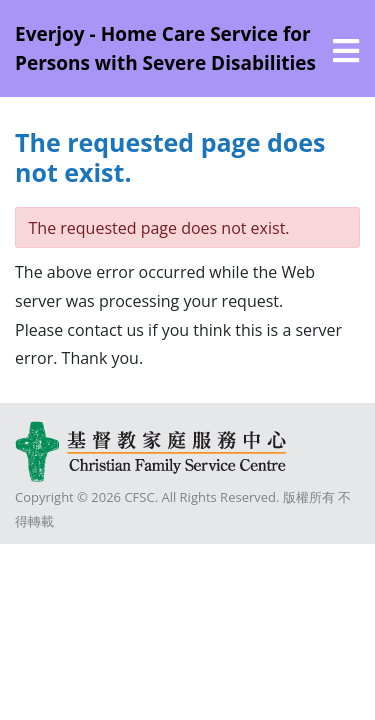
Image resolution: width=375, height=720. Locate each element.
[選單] (346, 51)
